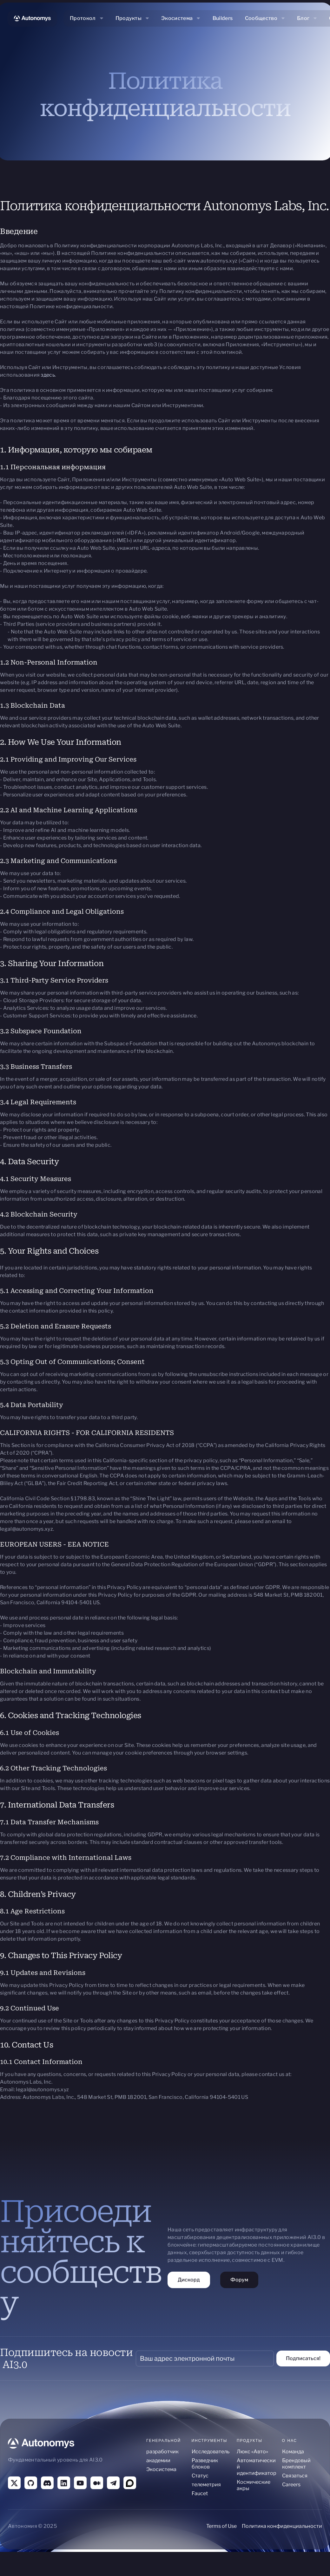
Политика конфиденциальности (282, 2526)
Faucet (200, 2493)
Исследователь (210, 2452)
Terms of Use (221, 2526)
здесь (48, 375)
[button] (87, 18)
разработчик (162, 2452)
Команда (293, 2452)
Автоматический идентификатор (256, 2466)
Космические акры (253, 2485)
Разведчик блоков (205, 2463)
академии (158, 2460)
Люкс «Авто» (252, 2452)
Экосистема (161, 2469)
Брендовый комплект (296, 2463)
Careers (291, 2485)
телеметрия (206, 2485)
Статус (200, 2476)
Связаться (294, 2476)
